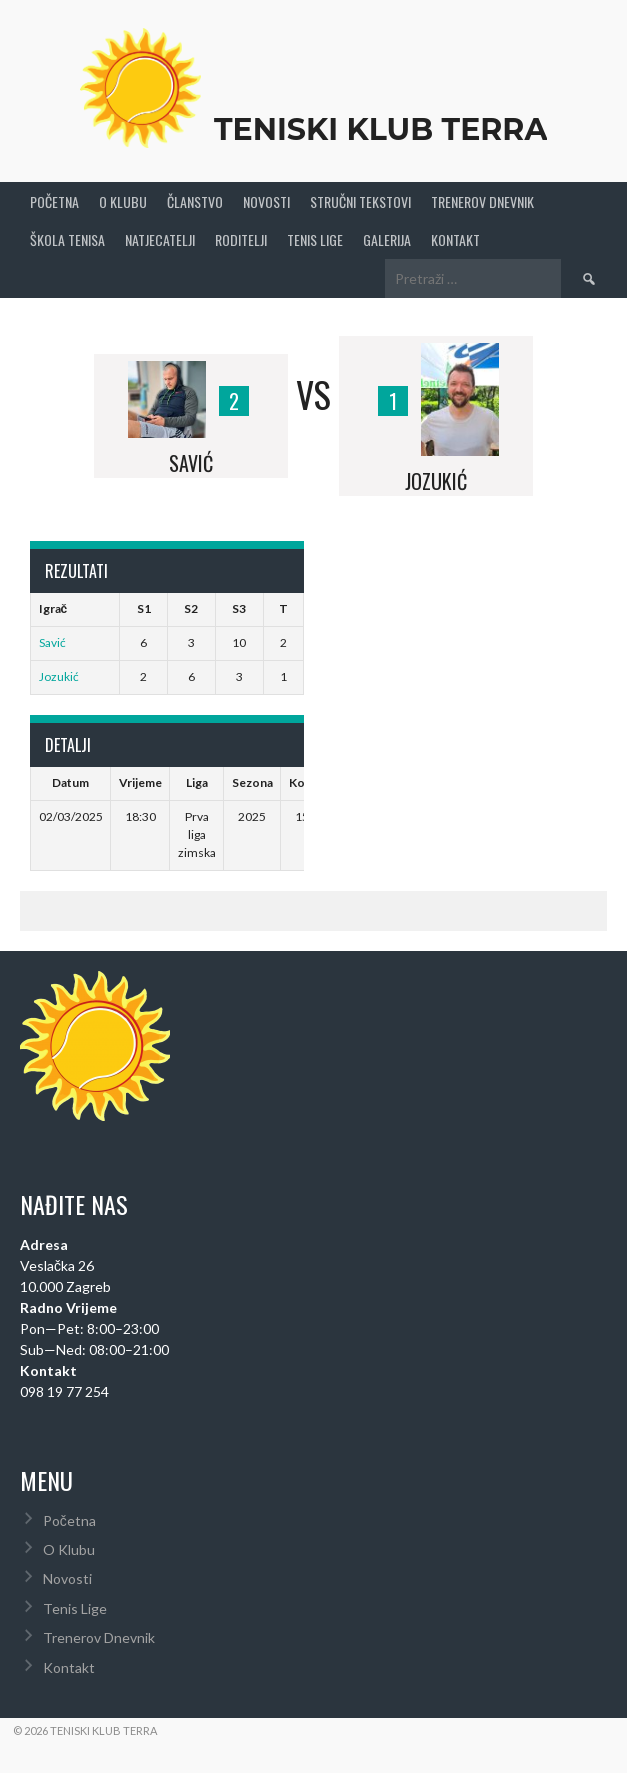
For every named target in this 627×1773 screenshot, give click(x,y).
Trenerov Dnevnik (482, 201)
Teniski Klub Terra (380, 129)
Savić (52, 642)
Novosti (266, 201)
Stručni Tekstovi (360, 201)
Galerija (387, 239)
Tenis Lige (315, 239)
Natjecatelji (160, 239)
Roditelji (241, 239)
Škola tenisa (67, 239)
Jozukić (59, 676)
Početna (54, 201)
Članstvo (195, 201)
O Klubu (123, 201)
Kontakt (455, 239)
